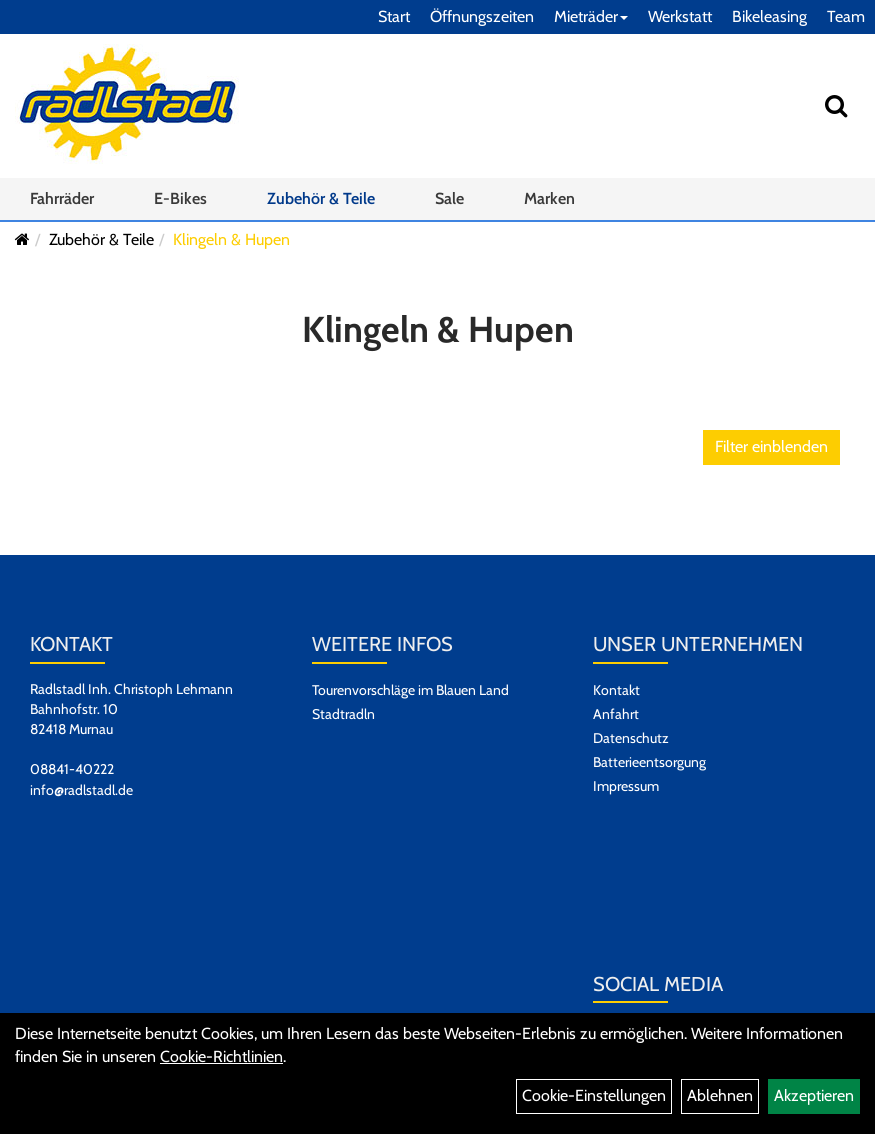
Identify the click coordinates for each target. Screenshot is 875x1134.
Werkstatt (680, 16)
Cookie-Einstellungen (594, 1095)
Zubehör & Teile (321, 198)
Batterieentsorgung (649, 762)
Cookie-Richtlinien (221, 1056)
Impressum (626, 786)
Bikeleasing (769, 16)
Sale (449, 198)
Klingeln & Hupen (231, 239)
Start (394, 16)
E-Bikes (180, 198)
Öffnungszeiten (482, 16)
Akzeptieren (814, 1095)
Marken (549, 198)
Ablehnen (720, 1095)
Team (846, 16)
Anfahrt (616, 714)
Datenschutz (631, 738)
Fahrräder (62, 198)
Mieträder (591, 16)
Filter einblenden (771, 446)
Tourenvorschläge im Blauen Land (410, 690)
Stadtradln (343, 714)
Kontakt (616, 690)
